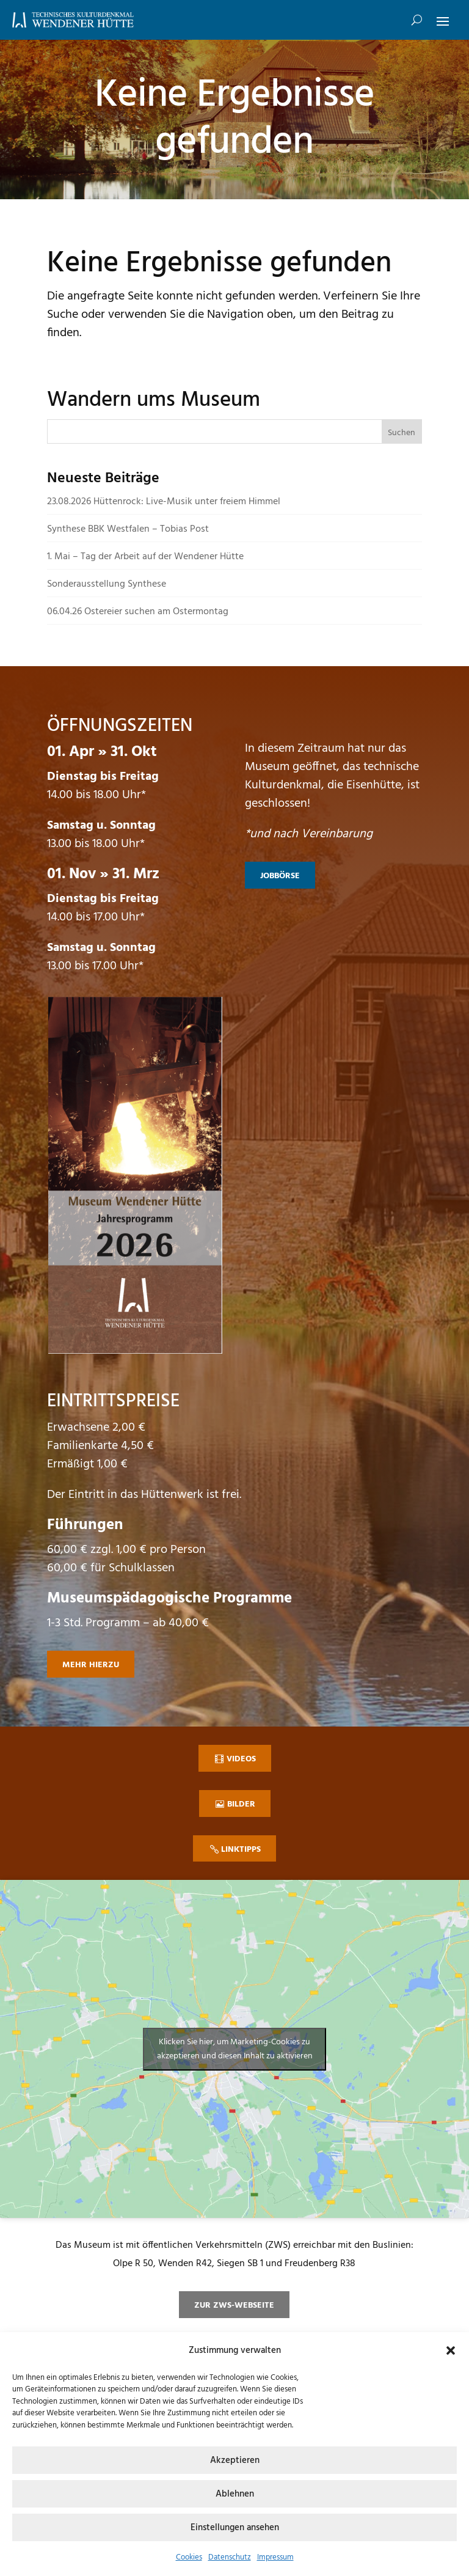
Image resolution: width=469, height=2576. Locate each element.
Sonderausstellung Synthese (106, 584)
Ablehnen (235, 2494)
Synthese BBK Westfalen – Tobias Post (128, 529)
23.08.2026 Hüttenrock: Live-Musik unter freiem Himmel (163, 502)
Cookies (189, 2557)
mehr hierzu (90, 1665)
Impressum (275, 2557)
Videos (241, 1759)
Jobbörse (280, 876)
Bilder (241, 1804)
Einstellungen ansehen (235, 2527)
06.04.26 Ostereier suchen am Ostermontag (137, 612)
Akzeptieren (235, 2460)
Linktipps (241, 1850)
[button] (451, 2350)
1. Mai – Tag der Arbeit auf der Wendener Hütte (145, 557)
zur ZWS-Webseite (234, 2306)
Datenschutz (229, 2557)
